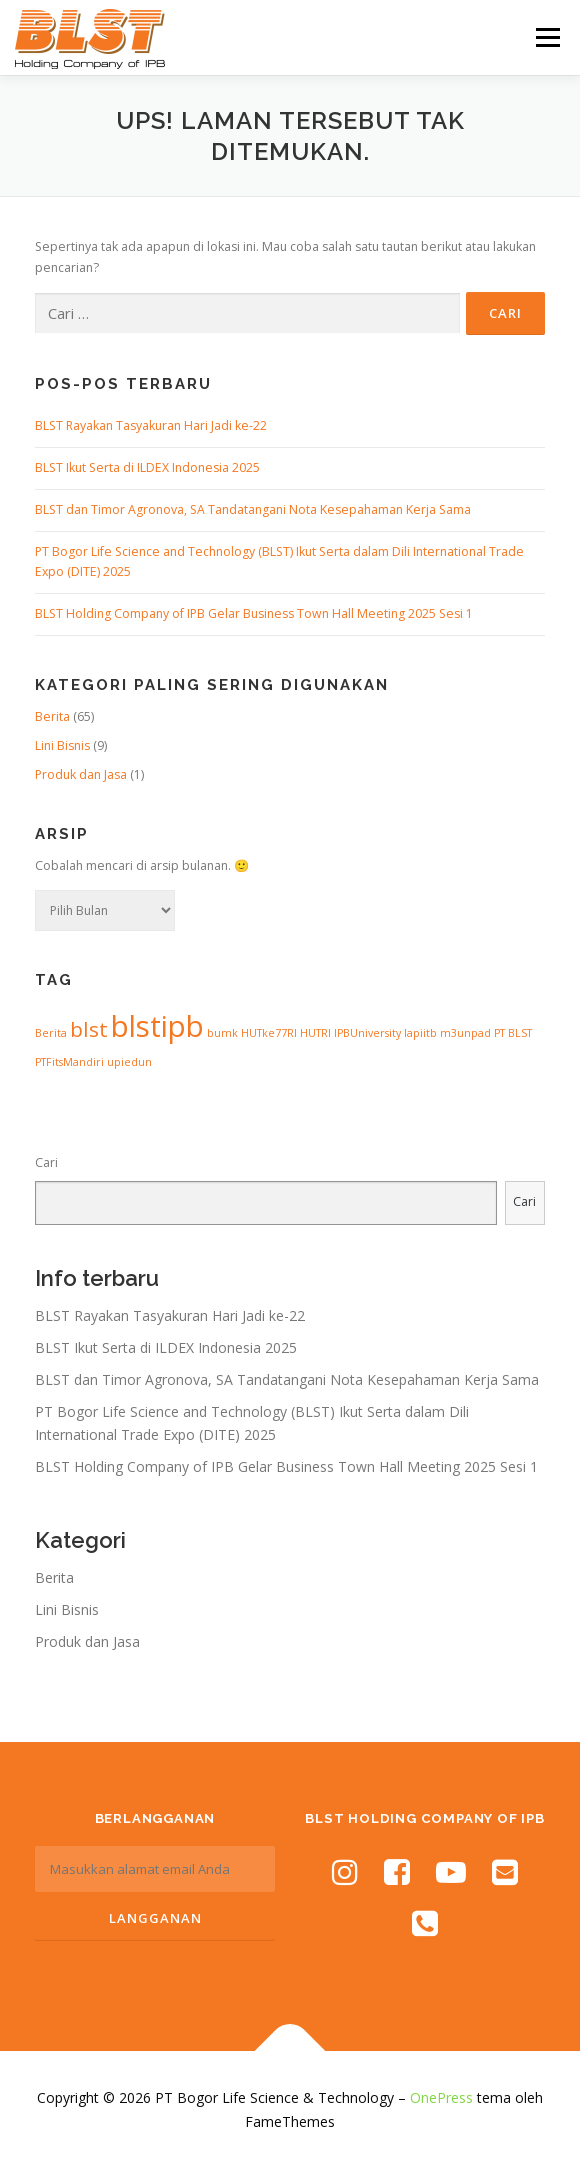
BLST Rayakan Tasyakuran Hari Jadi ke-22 (151, 425)
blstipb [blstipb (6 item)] (157, 1026)
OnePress (441, 2097)
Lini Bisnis (62, 745)
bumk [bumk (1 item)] (222, 1033)
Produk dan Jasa (81, 774)
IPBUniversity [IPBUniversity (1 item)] (367, 1033)
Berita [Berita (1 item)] (51, 1033)
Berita (52, 716)
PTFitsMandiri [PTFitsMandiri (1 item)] (69, 1062)
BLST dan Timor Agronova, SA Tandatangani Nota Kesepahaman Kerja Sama (253, 509)
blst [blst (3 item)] (89, 1029)
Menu (546, 37)
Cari (46, 1162)
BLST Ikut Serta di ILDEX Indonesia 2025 (147, 467)
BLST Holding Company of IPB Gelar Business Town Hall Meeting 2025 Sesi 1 (254, 613)
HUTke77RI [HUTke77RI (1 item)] (269, 1033)
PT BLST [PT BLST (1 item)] (513, 1033)
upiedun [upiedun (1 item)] (129, 1062)
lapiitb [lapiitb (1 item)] (420, 1033)
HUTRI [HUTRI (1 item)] (315, 1033)
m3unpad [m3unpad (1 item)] (465, 1033)
